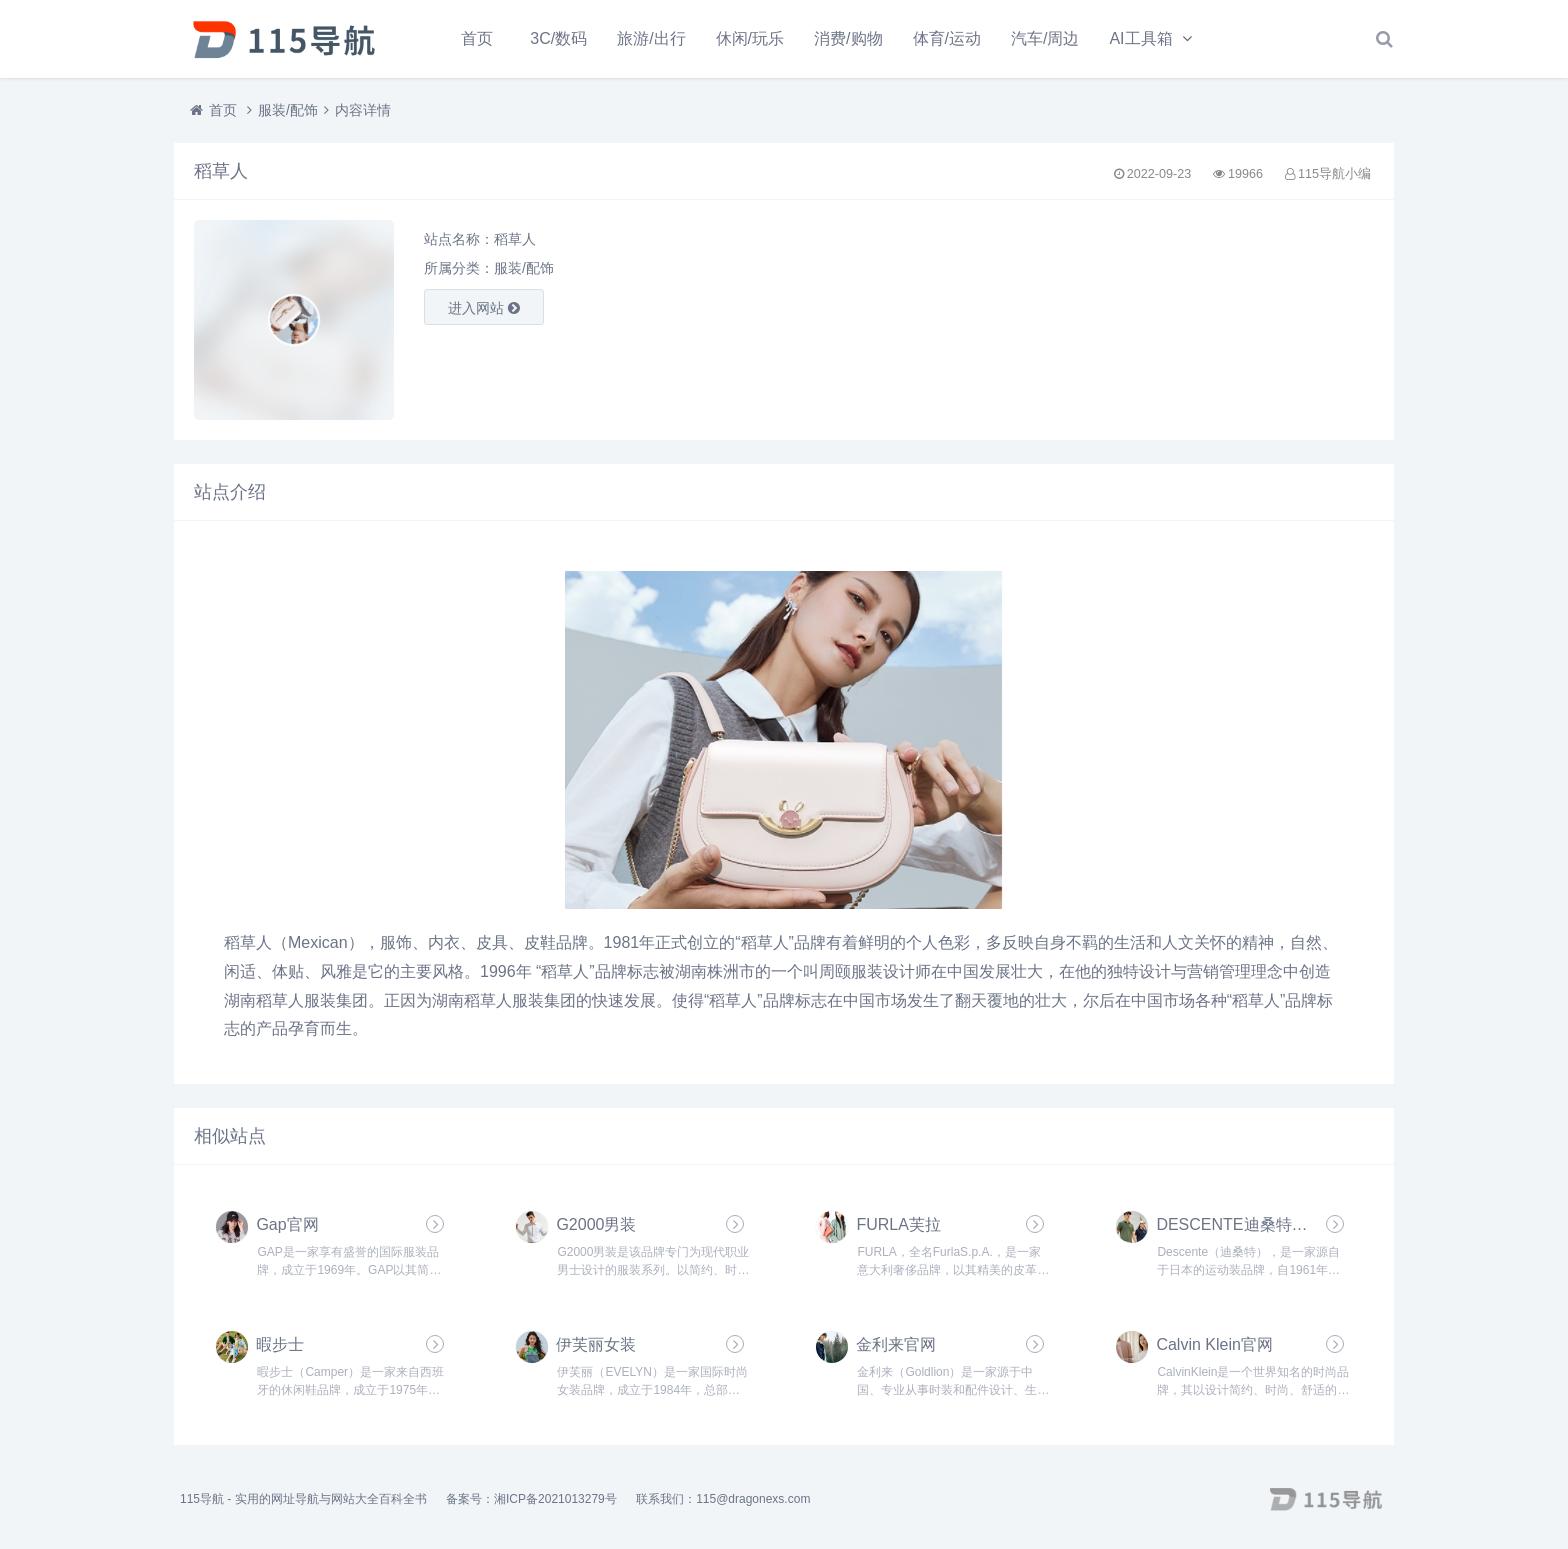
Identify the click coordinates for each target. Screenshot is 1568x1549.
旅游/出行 (651, 38)
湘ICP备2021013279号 (555, 1499)
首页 (477, 38)
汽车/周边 (1045, 38)
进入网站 (484, 308)
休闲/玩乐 (750, 38)
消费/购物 (848, 38)
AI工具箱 (1140, 38)
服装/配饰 (288, 110)
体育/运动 (947, 38)
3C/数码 (558, 38)
